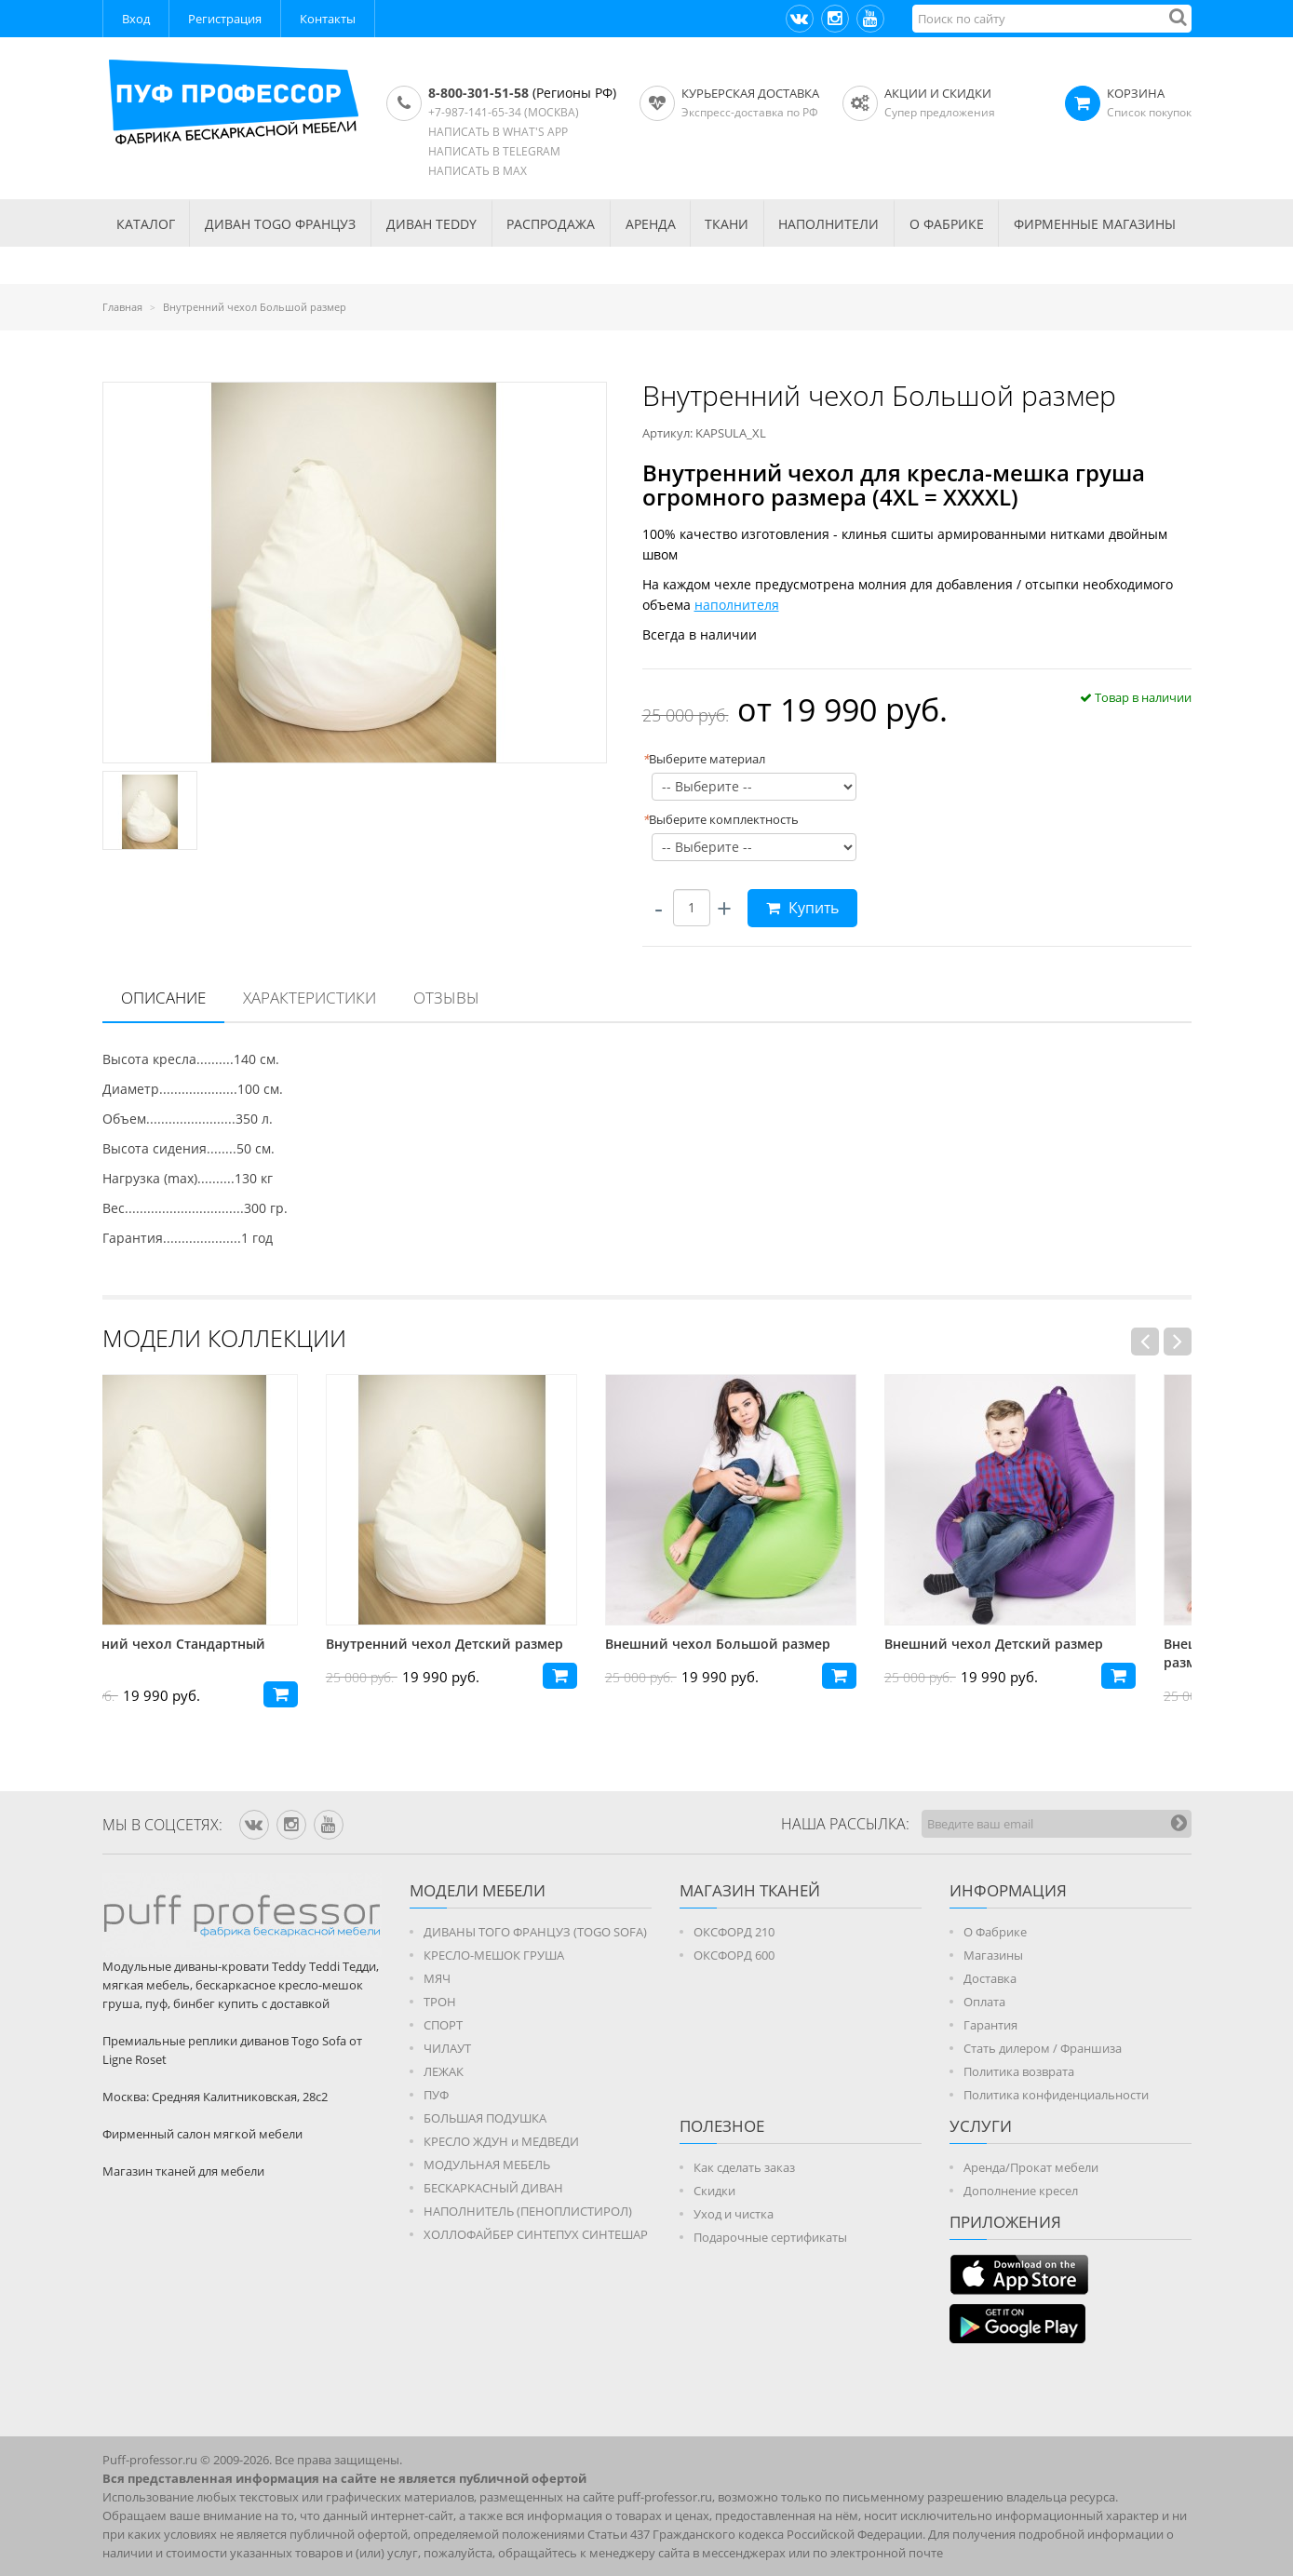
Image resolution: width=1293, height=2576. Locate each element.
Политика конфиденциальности (1056, 2094)
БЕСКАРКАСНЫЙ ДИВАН (493, 2187)
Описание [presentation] (163, 997)
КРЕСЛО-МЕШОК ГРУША (494, 1955)
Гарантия (990, 2024)
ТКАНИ (726, 224)
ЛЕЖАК (444, 2071)
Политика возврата (1018, 2071)
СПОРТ (443, 2024)
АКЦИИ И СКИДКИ (937, 93)
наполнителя (736, 605)
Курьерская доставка (750, 93)
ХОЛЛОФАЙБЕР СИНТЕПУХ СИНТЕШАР (536, 2234)
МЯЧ (437, 1978)
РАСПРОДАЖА (550, 224)
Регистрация (225, 18)
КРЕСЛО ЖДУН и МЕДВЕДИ (501, 2141)
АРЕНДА (651, 224)
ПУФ (436, 2094)
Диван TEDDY (431, 224)
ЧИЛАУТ (447, 2048)
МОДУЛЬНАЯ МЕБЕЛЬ (487, 2164)
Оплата (984, 2001)
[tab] (163, 999)
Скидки (714, 2190)
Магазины (993, 1955)
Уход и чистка (734, 2213)
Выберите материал (703, 758)
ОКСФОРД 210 (734, 1931)
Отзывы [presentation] (446, 997)
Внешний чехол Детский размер (1049, 1643)
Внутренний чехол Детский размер (500, 1643)
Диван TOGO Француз (280, 224)
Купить (802, 907)
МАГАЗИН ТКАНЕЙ (750, 1890)
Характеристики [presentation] (309, 997)
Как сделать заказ (744, 2167)
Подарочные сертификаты (770, 2237)
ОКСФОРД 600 (734, 1955)
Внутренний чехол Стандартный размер (211, 1653)
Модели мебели (477, 1890)
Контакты (328, 18)
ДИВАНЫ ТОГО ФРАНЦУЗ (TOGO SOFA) (535, 1931)
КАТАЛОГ (145, 224)
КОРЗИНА (1136, 93)
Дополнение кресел (1020, 2190)
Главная (122, 307)
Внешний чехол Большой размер (773, 1643)
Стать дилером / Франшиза (1042, 2048)
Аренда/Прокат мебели (1030, 2167)
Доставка (990, 1978)
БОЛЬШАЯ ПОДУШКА (485, 2118)
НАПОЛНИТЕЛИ (828, 224)
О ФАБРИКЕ (946, 224)
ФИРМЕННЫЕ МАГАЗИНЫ (1095, 224)
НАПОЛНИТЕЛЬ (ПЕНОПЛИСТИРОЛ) (528, 2211)
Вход (136, 18)
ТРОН (440, 2001)
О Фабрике (995, 1931)
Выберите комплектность (720, 819)
